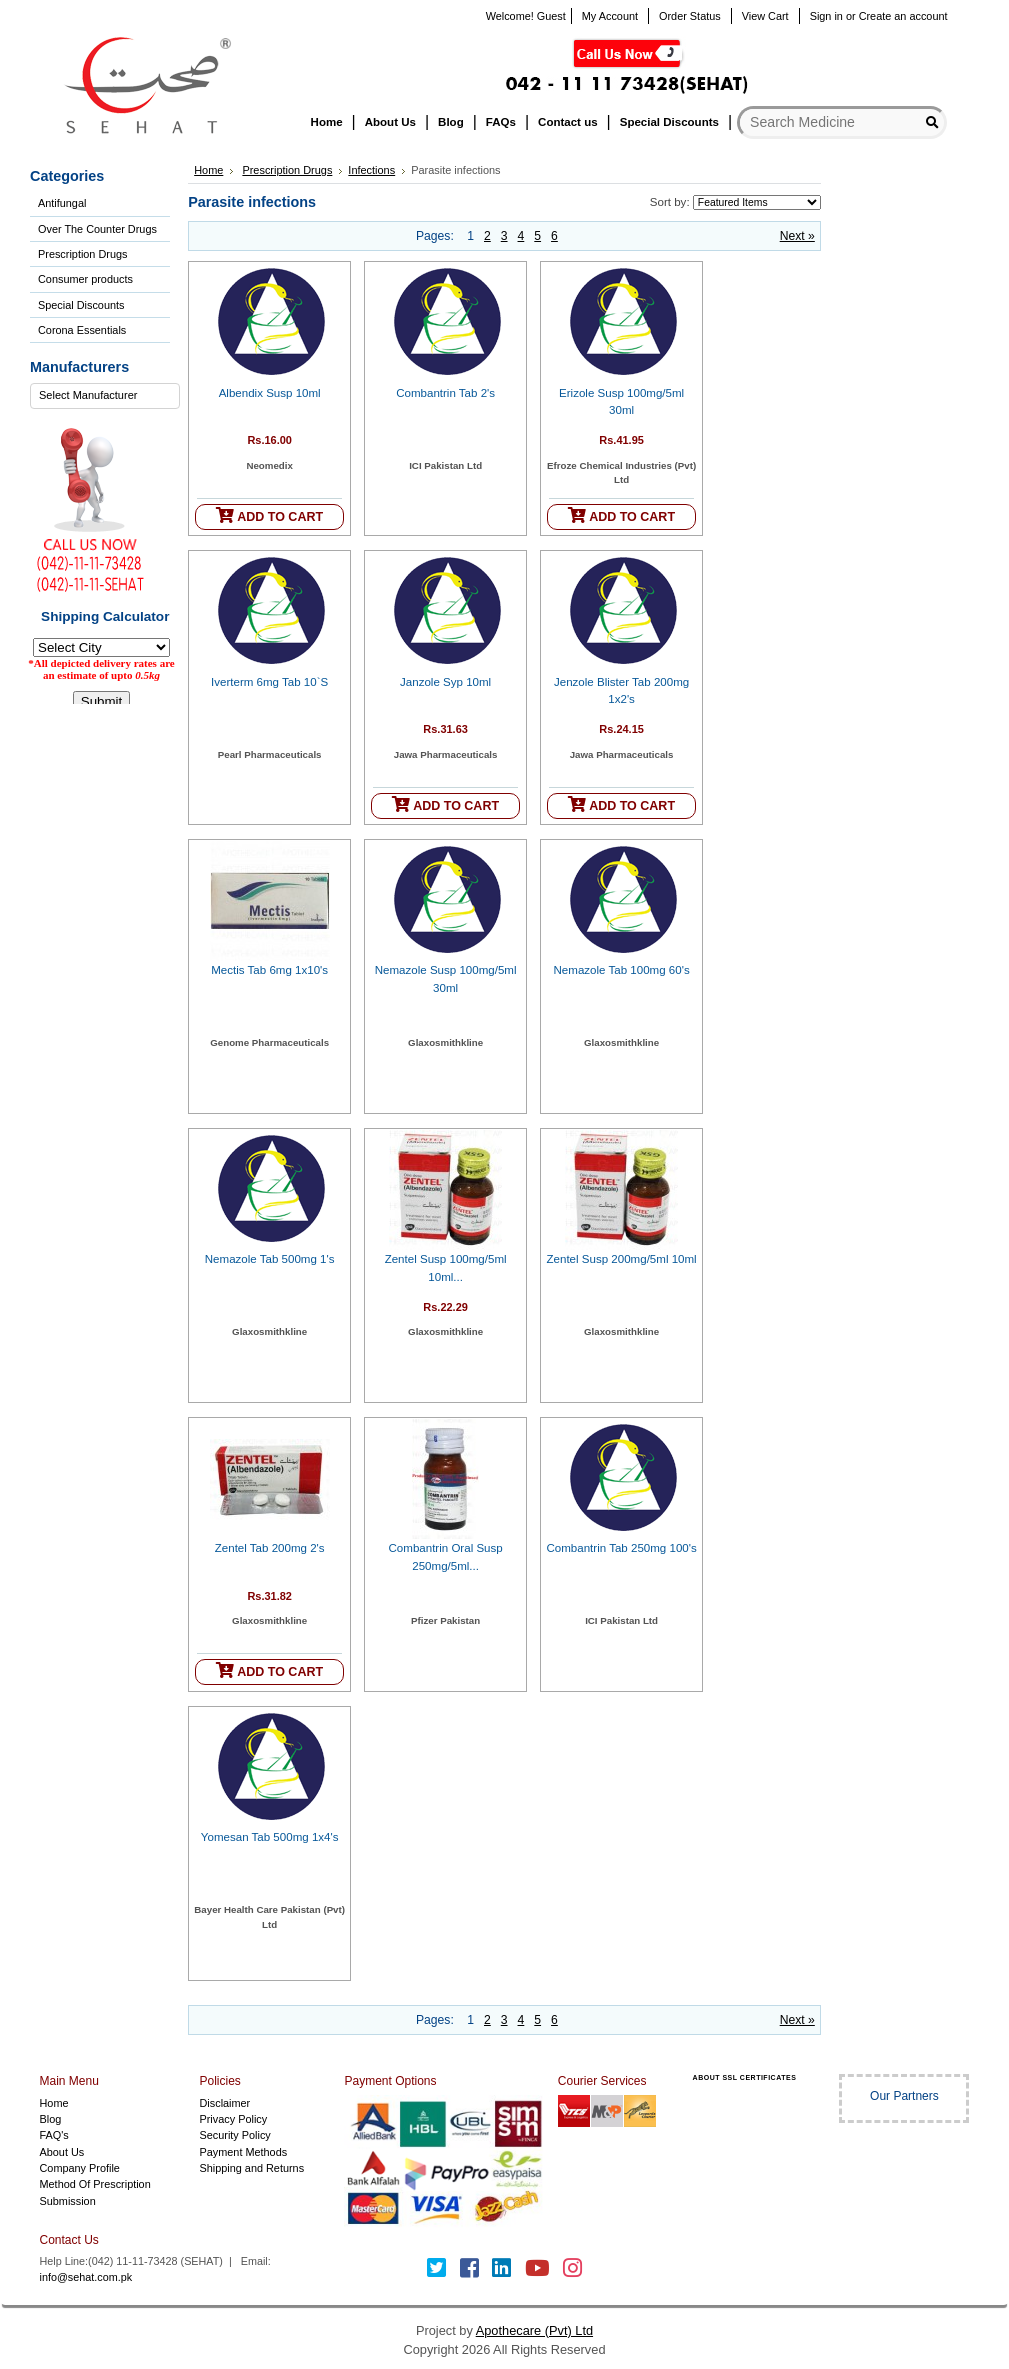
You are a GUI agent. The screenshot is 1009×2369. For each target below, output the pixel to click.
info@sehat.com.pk (86, 2277)
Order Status (690, 16)
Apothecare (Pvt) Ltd (534, 2330)
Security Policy (234, 2135)
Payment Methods (243, 2152)
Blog (51, 2119)
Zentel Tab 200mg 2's (270, 1548)
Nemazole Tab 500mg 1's (270, 1259)
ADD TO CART (269, 515)
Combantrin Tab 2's (445, 393)
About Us (62, 2152)
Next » (797, 236)
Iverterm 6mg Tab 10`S (269, 682)
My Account (610, 16)
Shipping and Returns (251, 2168)
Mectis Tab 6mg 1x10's (269, 970)
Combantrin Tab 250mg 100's (621, 1548)
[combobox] (105, 396)
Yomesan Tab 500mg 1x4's (270, 1837)
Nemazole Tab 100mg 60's (622, 970)
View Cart (765, 16)
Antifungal (62, 203)
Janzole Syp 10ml (445, 682)
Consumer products (85, 279)
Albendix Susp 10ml (270, 393)
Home (208, 170)
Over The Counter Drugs (97, 229)
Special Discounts (81, 305)
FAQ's (54, 2135)
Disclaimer (224, 2103)
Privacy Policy (233, 2119)
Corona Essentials (82, 330)
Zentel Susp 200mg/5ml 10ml (622, 1259)
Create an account (903, 16)
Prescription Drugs (82, 254)
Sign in (826, 16)
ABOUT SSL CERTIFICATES (745, 2077)
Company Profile (80, 2168)
